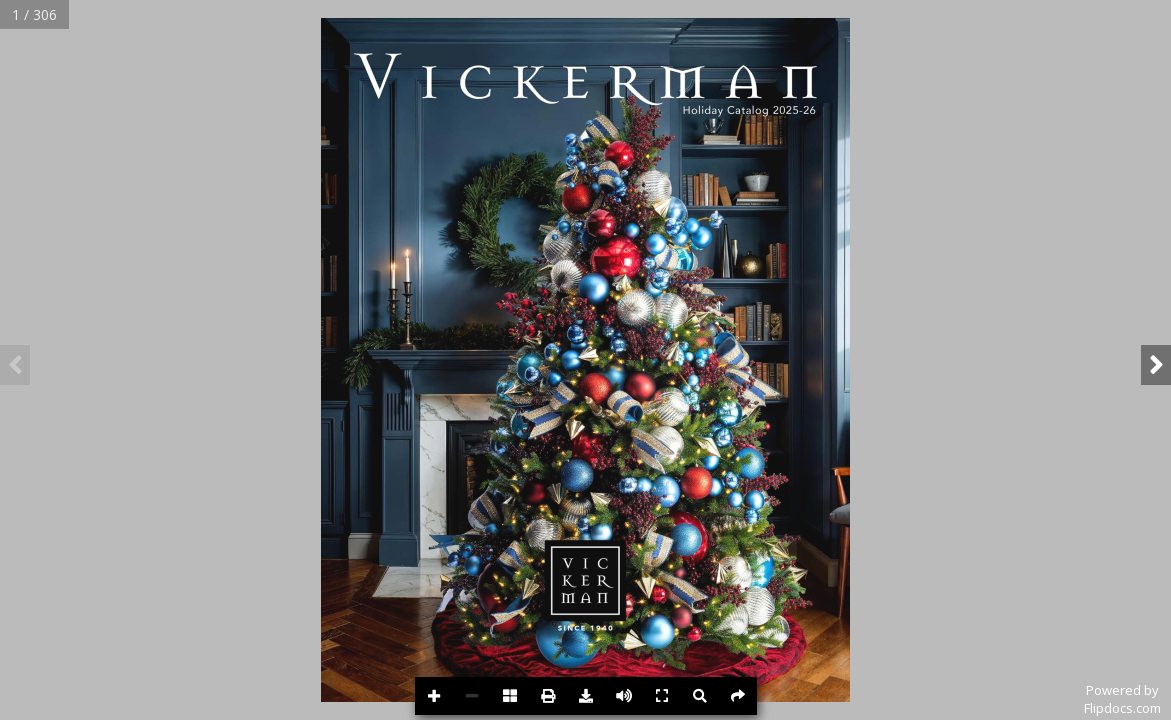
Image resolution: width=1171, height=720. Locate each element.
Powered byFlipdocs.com (1122, 699)
